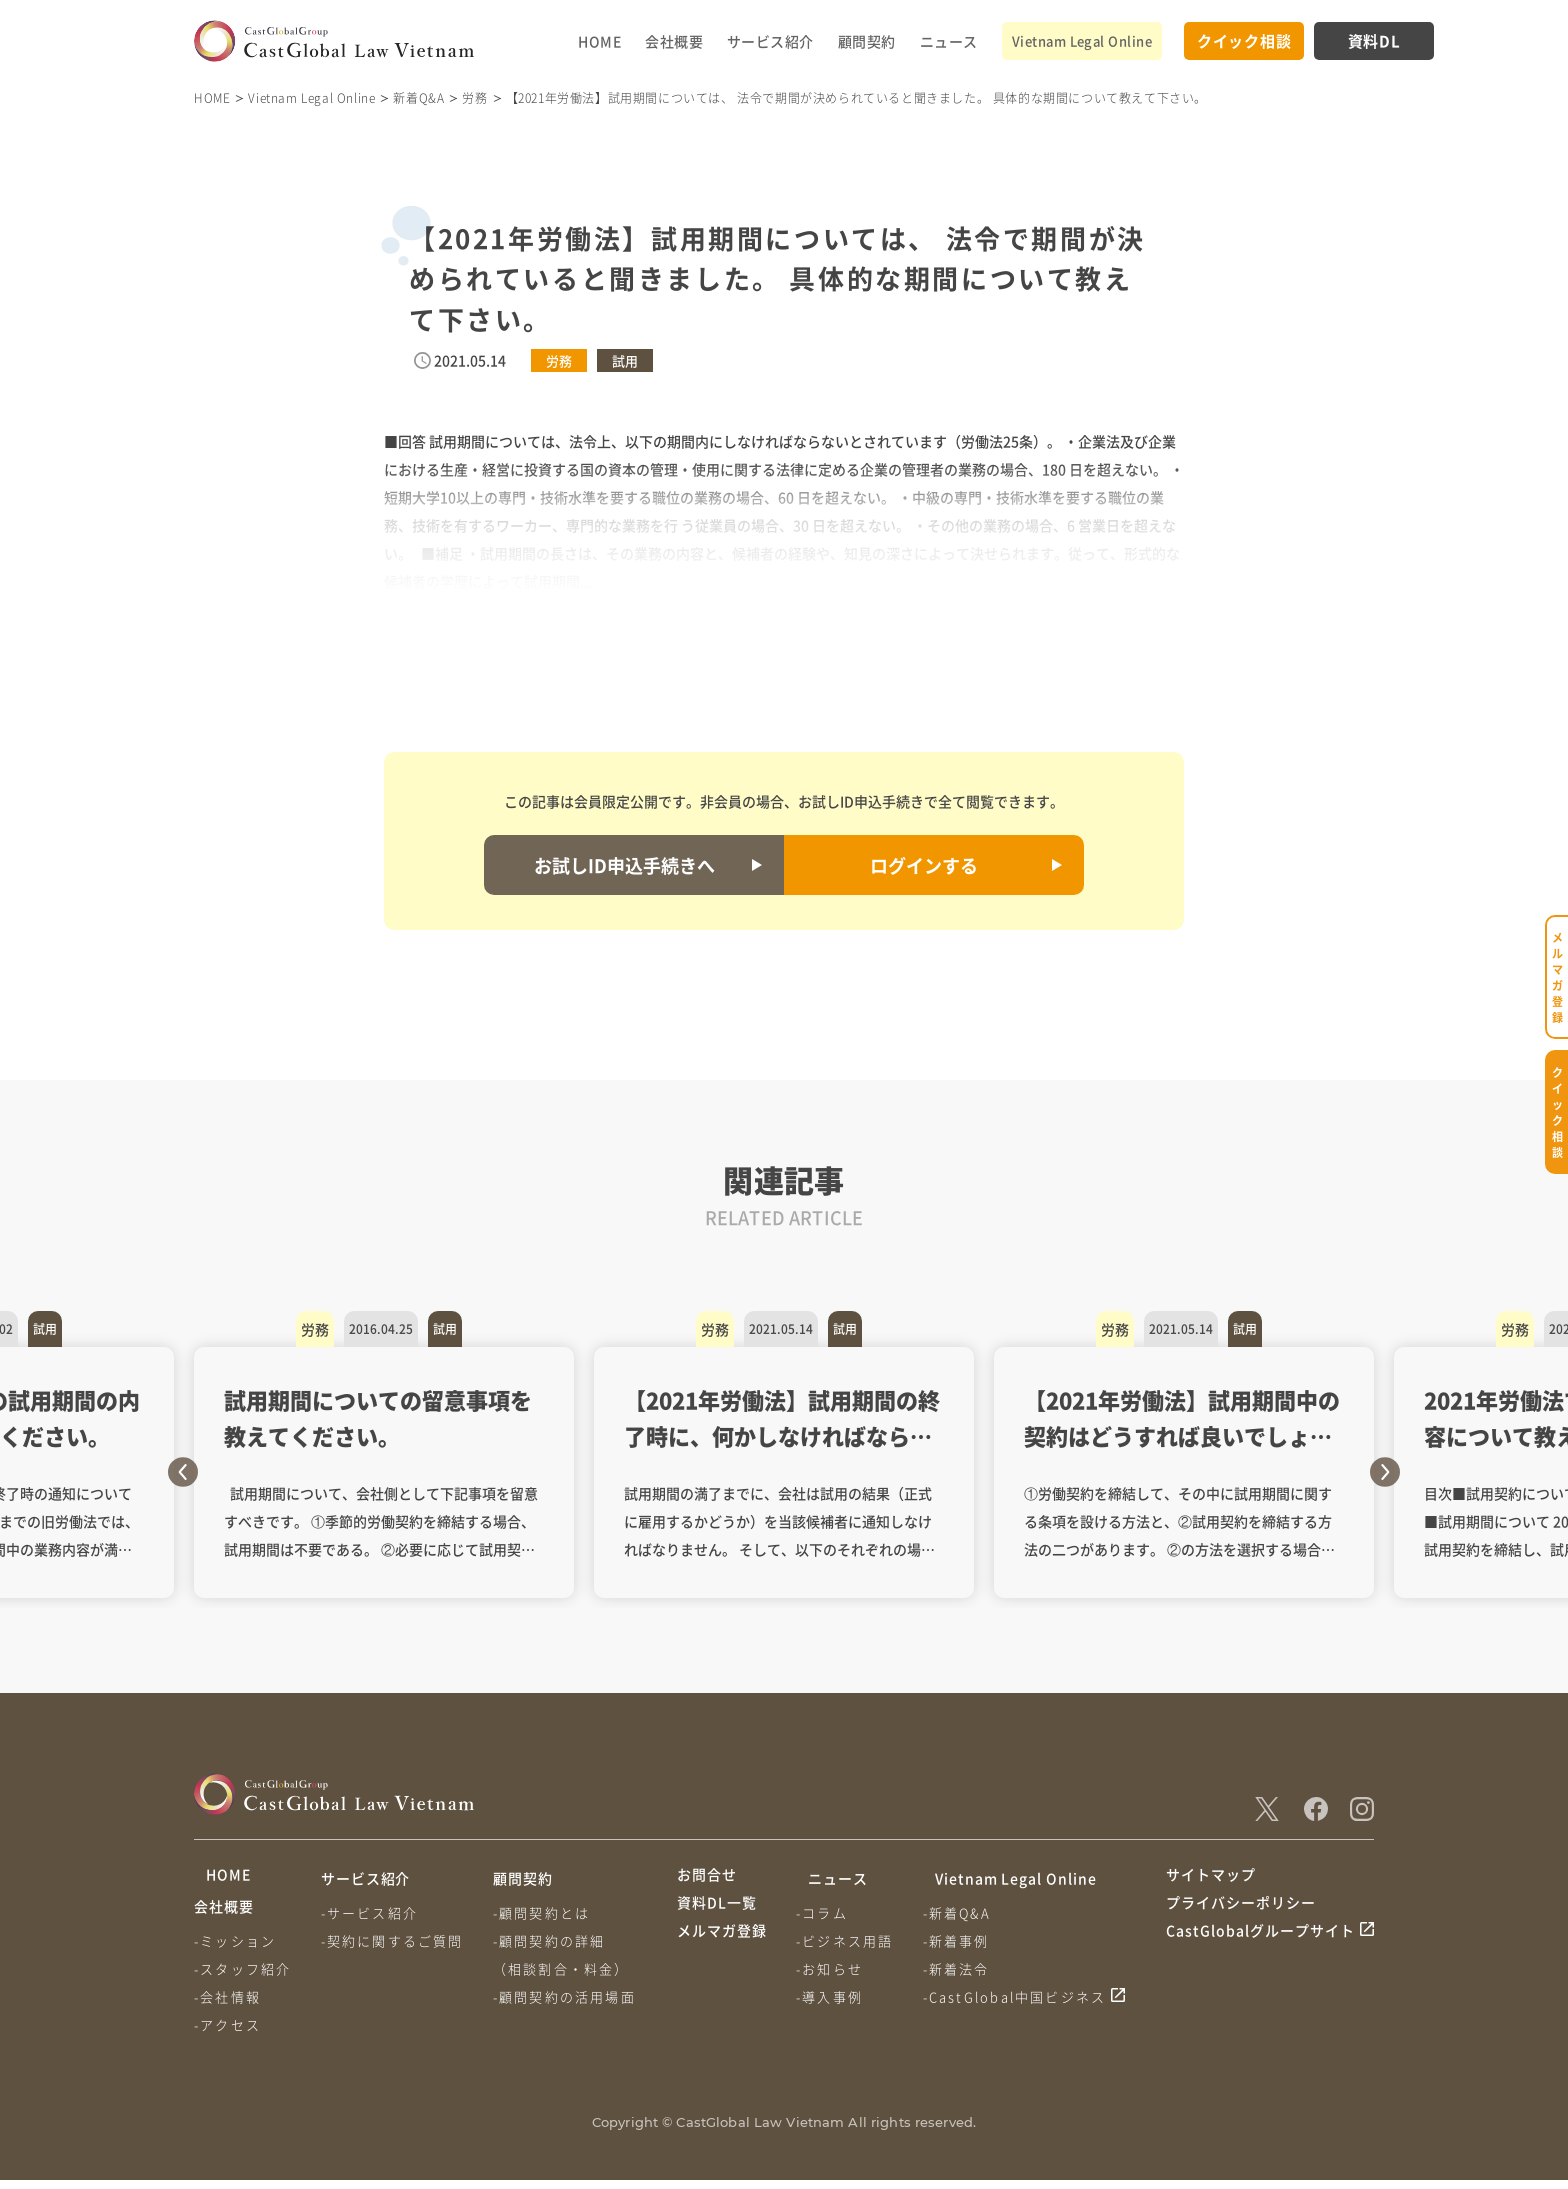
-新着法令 (964, 1968)
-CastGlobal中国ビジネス (1023, 1996)
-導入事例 (833, 1996)
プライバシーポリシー (1241, 1916)
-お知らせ (833, 1968)
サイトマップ (1211, 1878)
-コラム (826, 1912)
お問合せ (707, 1878)
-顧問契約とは (549, 1912)
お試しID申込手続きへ (624, 865)
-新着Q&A (965, 1912)
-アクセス (227, 2033)
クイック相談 (1244, 40)
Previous (183, 1472)
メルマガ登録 (722, 1953)
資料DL (1374, 40)
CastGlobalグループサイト (1260, 1953)
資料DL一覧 (717, 1916)
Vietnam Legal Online (1082, 40)
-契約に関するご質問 (396, 1940)
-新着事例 (964, 1940)
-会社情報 (227, 2005)
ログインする (924, 865)
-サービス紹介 (373, 1912)
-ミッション (235, 1949)
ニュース (949, 41)
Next (1385, 1472)
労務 (474, 97)
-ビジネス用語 (848, 1940)
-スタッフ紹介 (242, 1977)
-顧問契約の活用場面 (572, 1996)
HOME (599, 41)
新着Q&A (418, 97)
